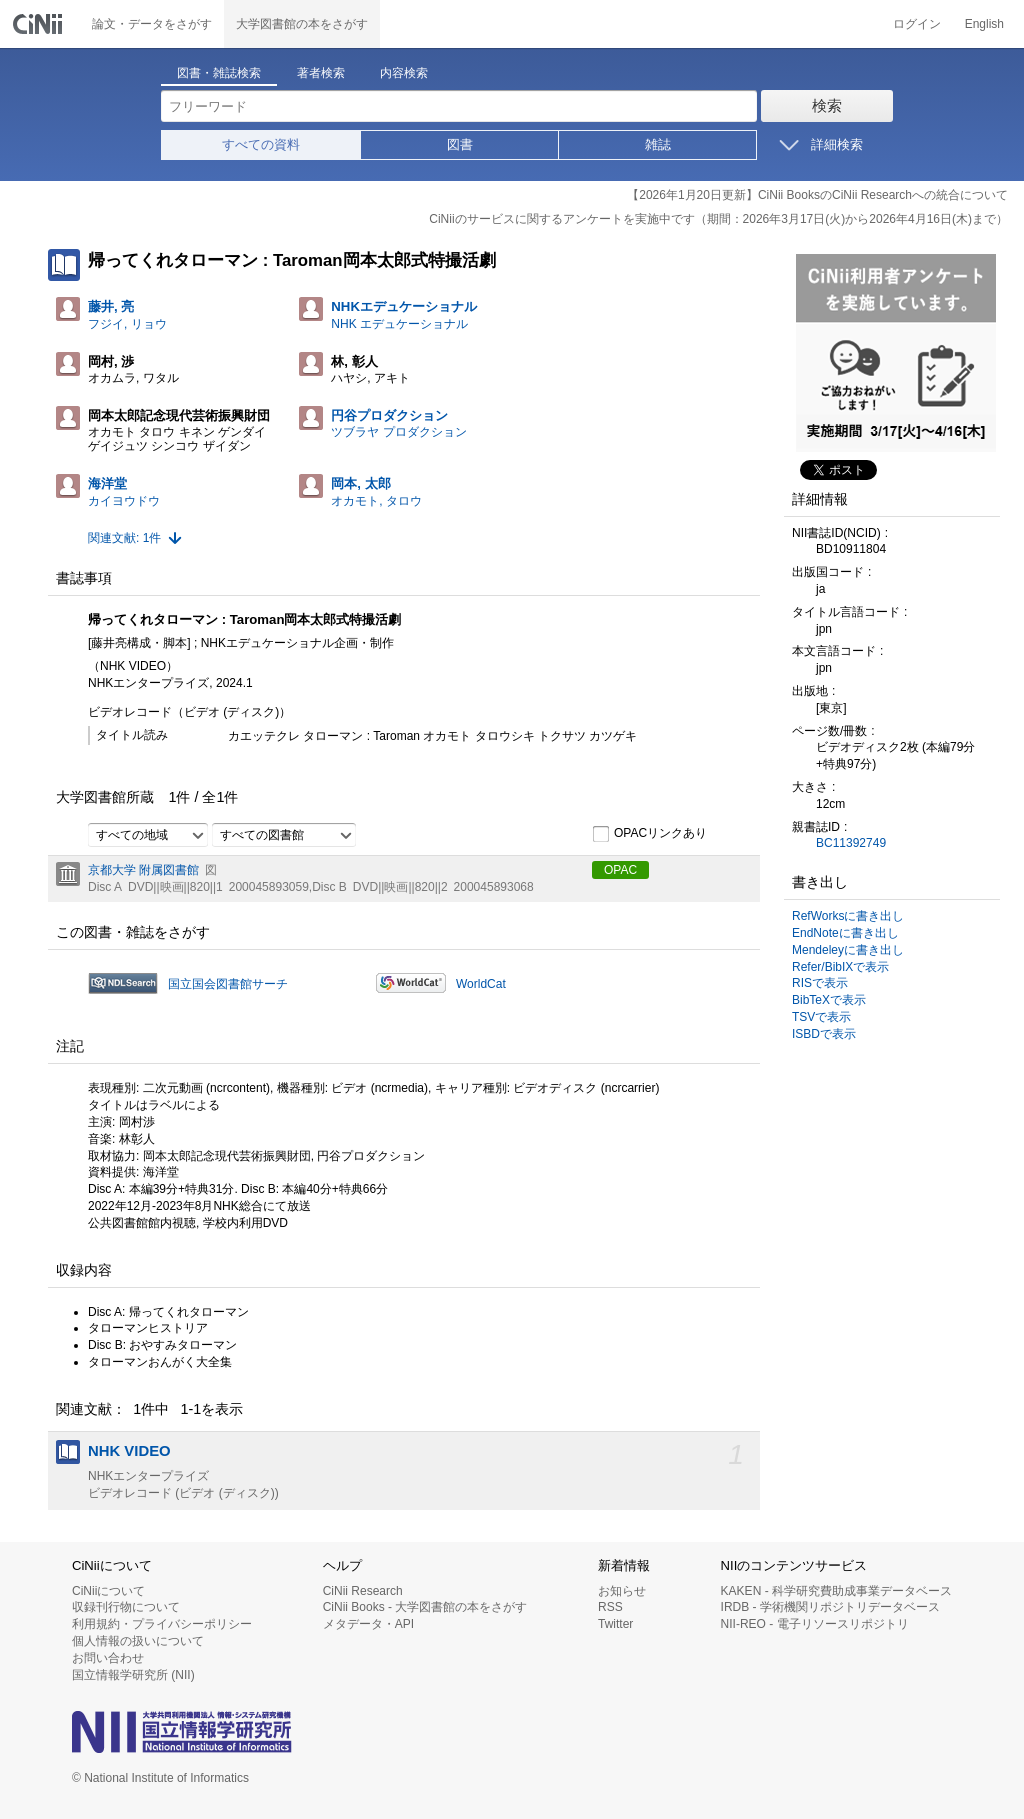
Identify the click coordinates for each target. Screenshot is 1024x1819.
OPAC (620, 870)
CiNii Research (363, 1591)
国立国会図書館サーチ (228, 984)
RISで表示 (820, 983)
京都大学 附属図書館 (143, 870)
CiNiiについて (108, 1591)
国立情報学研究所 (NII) (133, 1675)
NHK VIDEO (129, 1451)
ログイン (917, 24)
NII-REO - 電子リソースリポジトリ (815, 1624)
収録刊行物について (126, 1607)
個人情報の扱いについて (138, 1641)
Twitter (615, 1624)
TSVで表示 (821, 1017)
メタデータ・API (368, 1624)
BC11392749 (851, 843)
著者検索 (321, 73)
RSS (610, 1607)
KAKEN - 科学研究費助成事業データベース (836, 1591)
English (984, 24)
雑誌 (658, 144)
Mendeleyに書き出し (848, 950)
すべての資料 (261, 144)
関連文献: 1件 (124, 538)
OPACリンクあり (649, 834)
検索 (827, 105)
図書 (460, 144)
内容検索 (404, 73)
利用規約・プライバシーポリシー (162, 1624)
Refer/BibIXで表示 (840, 967)
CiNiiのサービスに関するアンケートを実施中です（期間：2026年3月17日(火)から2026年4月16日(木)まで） (718, 219)
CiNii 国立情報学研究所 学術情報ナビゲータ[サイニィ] (40, 24)
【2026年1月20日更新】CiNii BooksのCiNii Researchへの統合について (817, 195)
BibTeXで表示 (829, 1000)
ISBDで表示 (824, 1034)
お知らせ (622, 1591)
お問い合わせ (108, 1658)
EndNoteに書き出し (845, 933)
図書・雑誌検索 (219, 73)
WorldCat (481, 984)
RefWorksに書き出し (848, 916)
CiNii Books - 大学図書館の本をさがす (425, 1607)
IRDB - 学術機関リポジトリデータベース (830, 1607)
